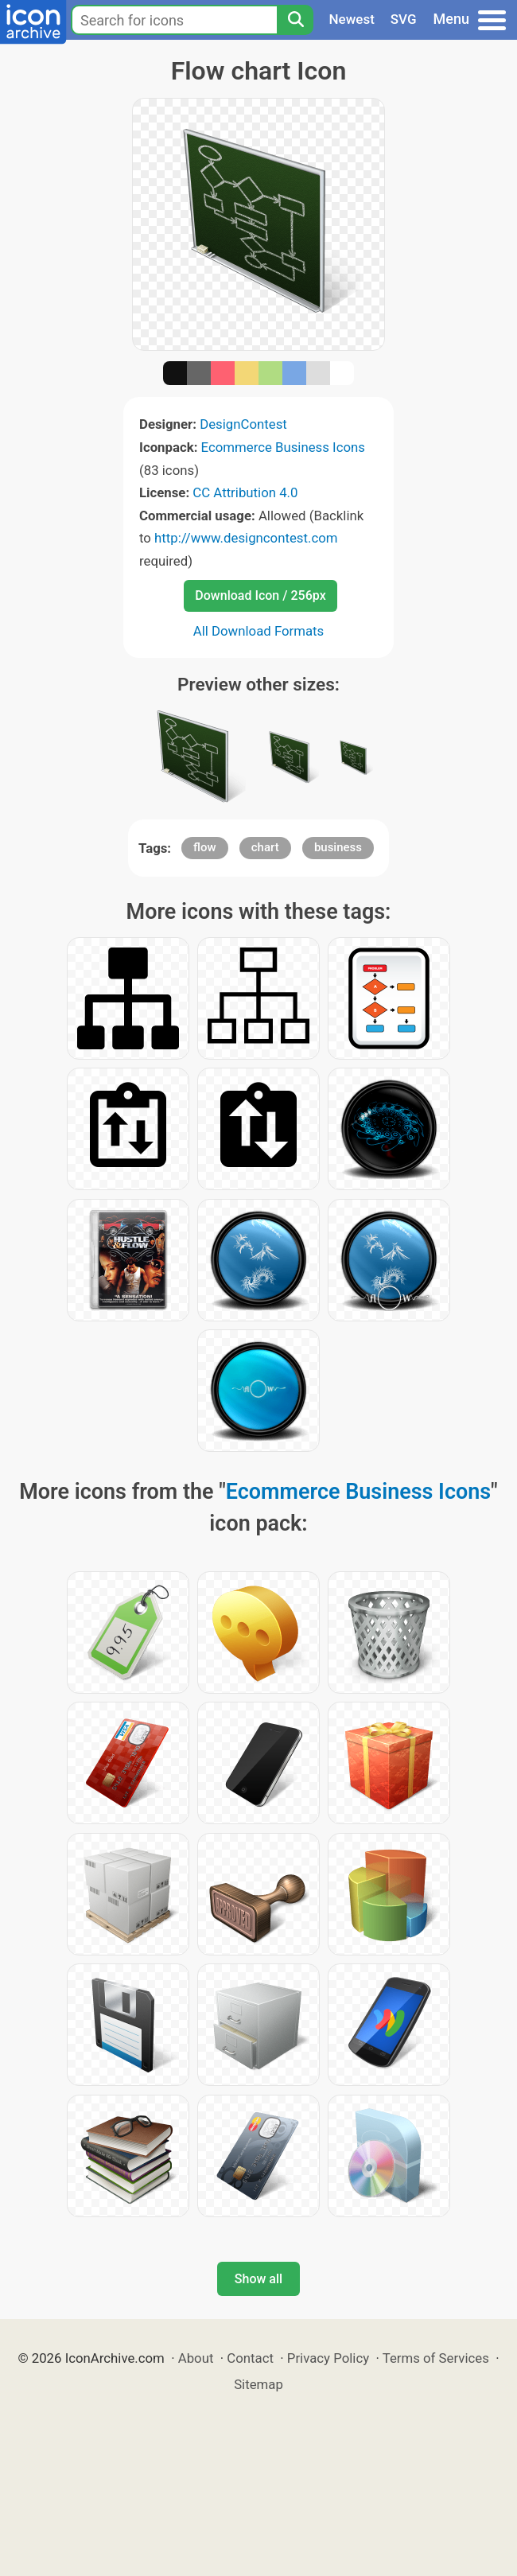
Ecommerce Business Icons (283, 447)
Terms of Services (436, 2358)
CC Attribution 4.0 (244, 492)
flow (204, 847)
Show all (258, 2278)
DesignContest (243, 424)
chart (265, 847)
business (338, 847)
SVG (404, 19)
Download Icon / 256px (260, 595)
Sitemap (258, 2384)
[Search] (295, 20)
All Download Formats (259, 631)
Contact (250, 2358)
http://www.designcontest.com (245, 538)
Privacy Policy (328, 2358)
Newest (352, 19)
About (196, 2358)
